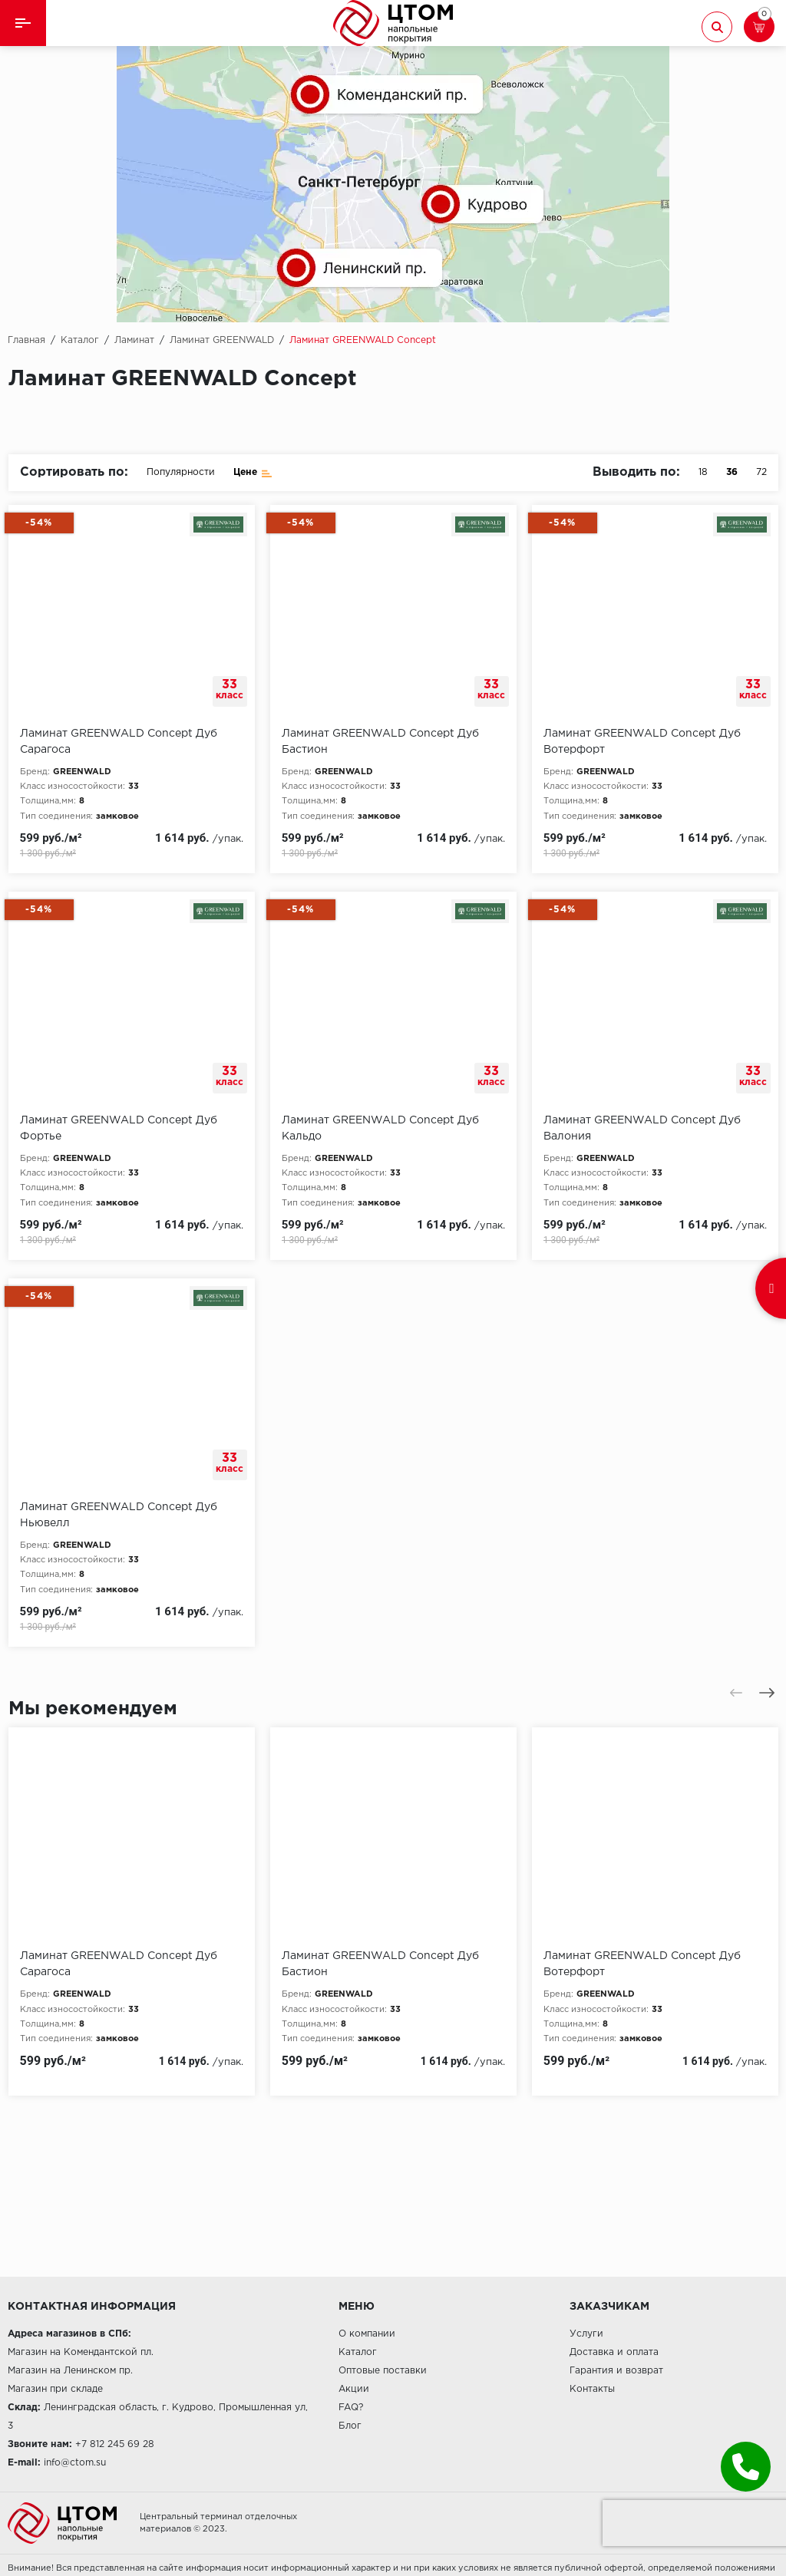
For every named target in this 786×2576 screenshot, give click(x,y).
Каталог (358, 2352)
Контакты (592, 2389)
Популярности (181, 472)
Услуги (586, 2334)
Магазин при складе (55, 2389)
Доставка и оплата (614, 2352)
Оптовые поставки (383, 2371)
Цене (252, 472)
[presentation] (736, 1692)
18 (703, 472)
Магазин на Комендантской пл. (81, 2352)
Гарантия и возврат (616, 2371)
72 (761, 472)
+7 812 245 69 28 (114, 2444)
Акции (354, 2389)
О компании (367, 2334)
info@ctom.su (75, 2463)
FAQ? (351, 2407)
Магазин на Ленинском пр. (70, 2371)
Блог (350, 2426)
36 (732, 472)
